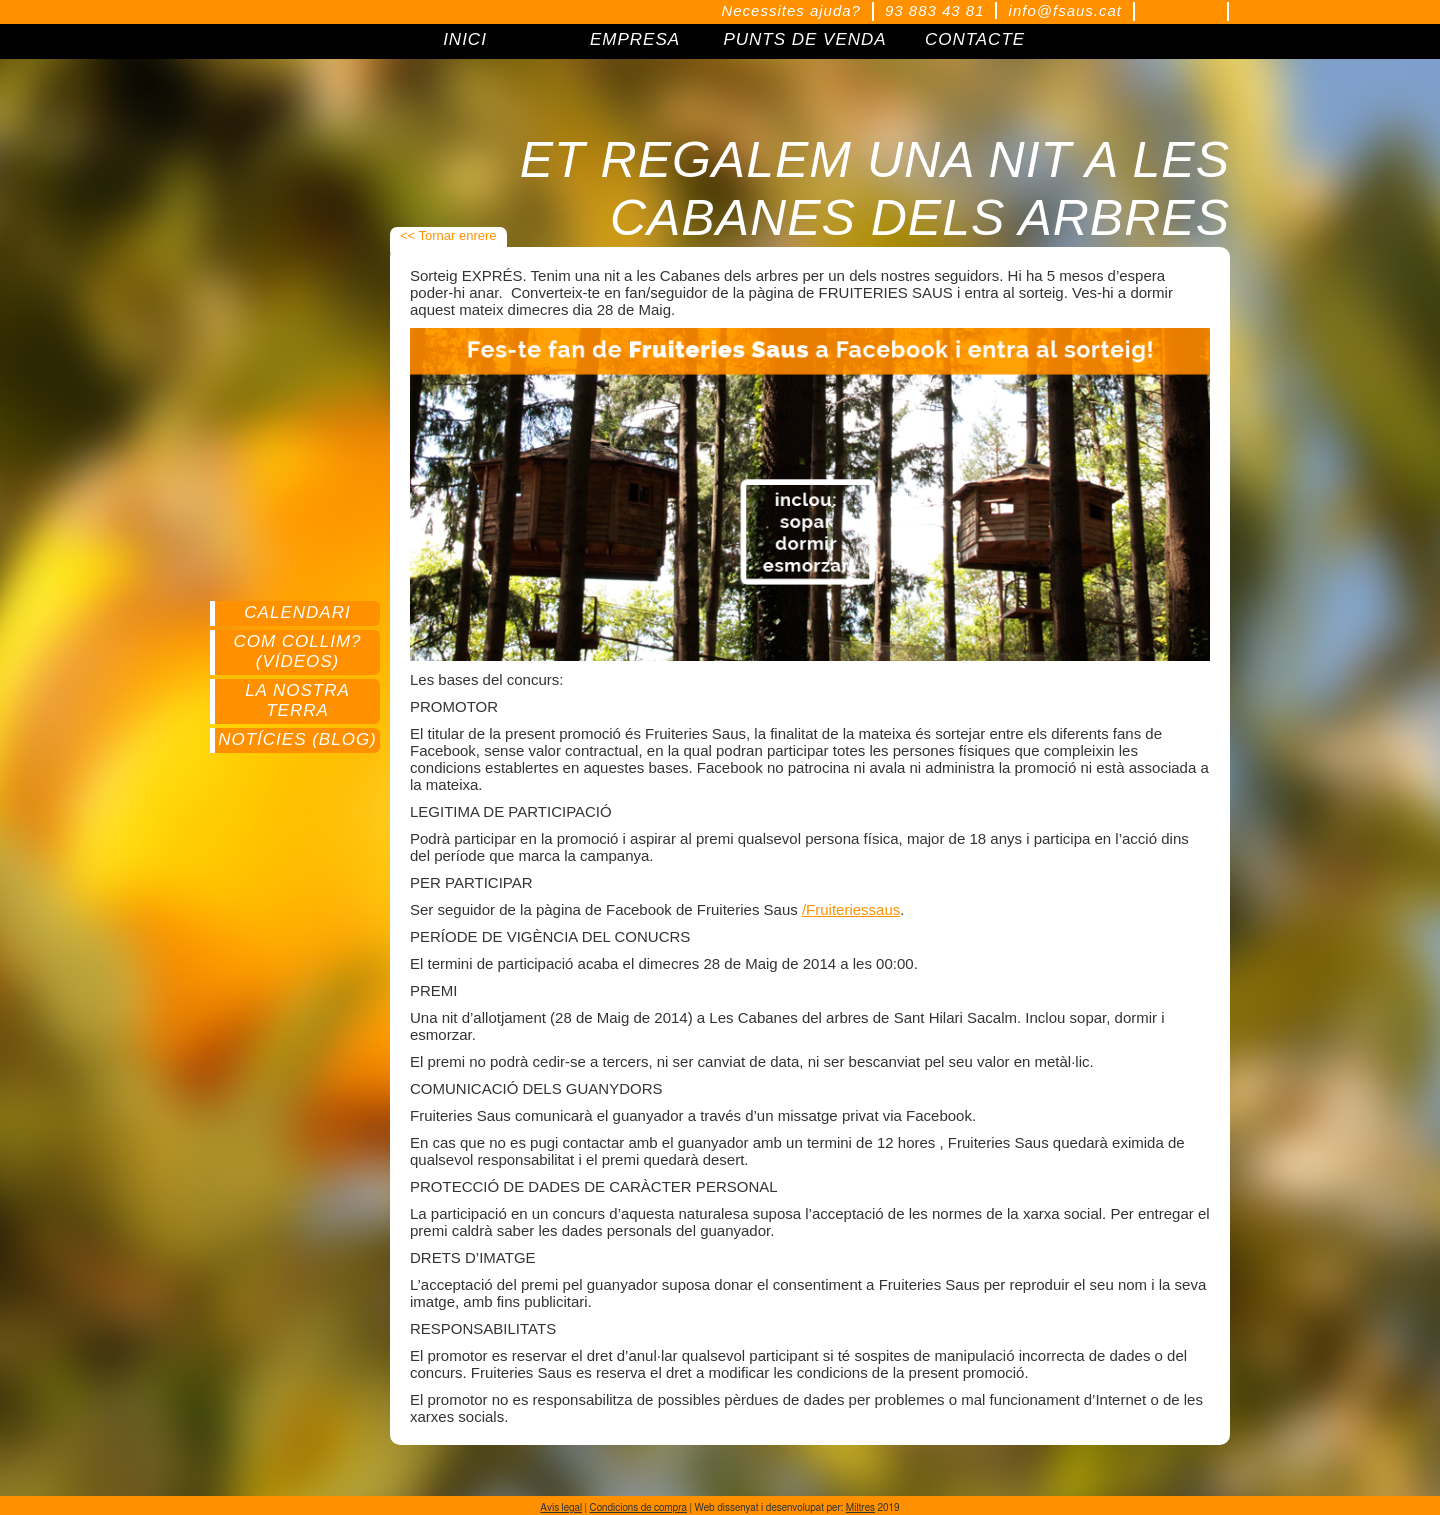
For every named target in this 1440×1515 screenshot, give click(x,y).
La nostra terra (297, 700)
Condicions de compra (638, 1508)
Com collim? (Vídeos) (297, 651)
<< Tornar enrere (448, 235)
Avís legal (561, 1508)
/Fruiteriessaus (851, 909)
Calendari (297, 612)
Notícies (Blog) (297, 739)
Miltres (860, 1508)
